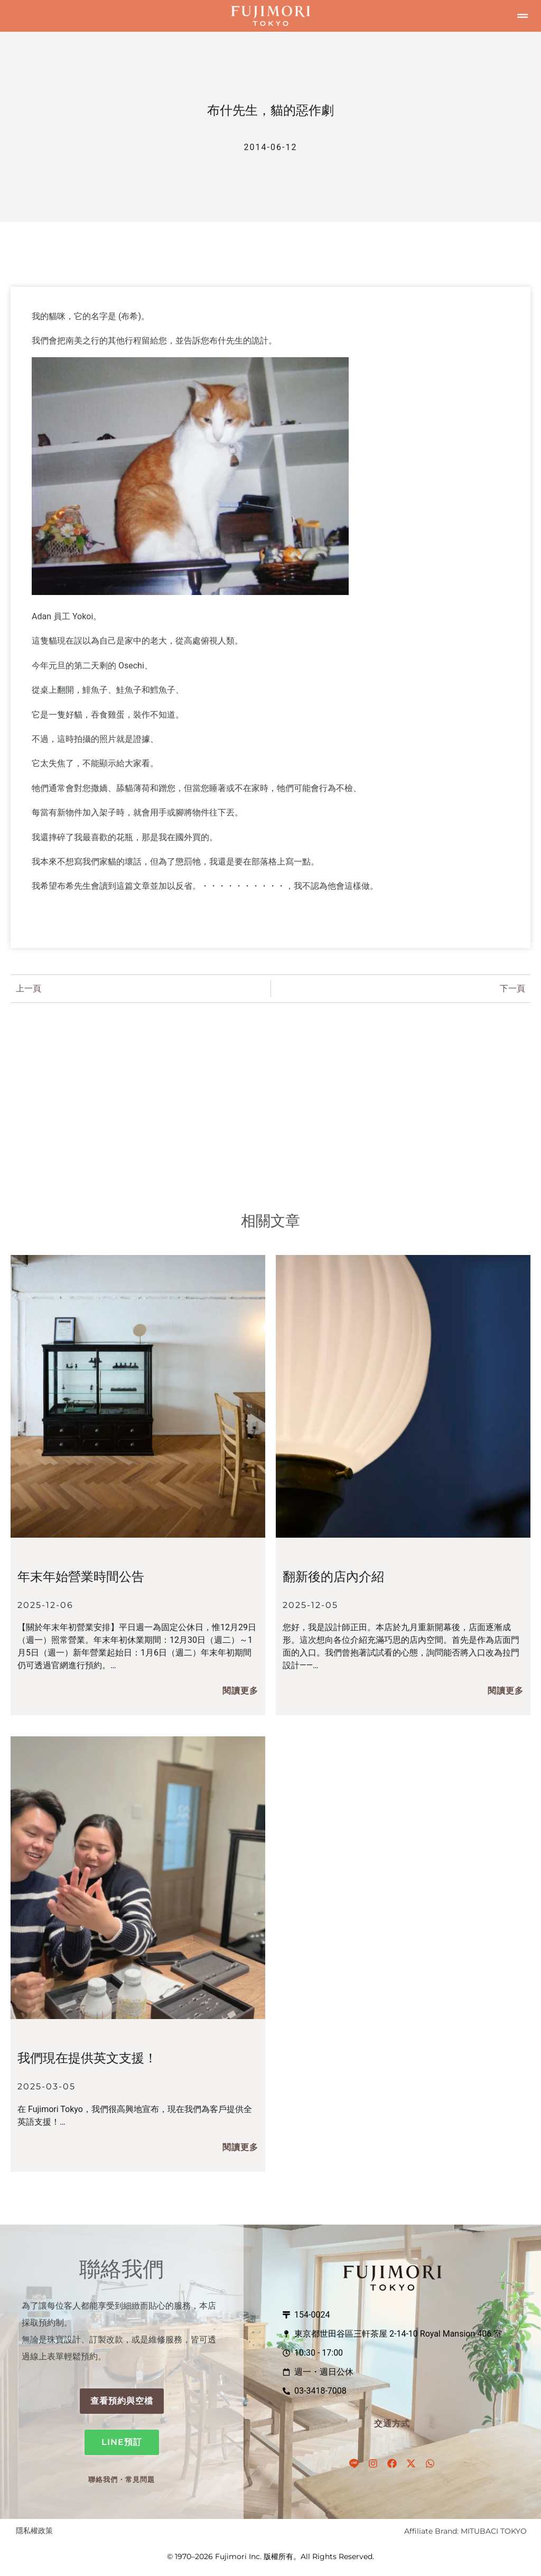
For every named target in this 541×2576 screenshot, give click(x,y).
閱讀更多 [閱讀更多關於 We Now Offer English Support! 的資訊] (240, 2147)
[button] (522, 16)
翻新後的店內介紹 (333, 1576)
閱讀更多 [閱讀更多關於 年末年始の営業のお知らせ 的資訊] (240, 1691)
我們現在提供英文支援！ (87, 2058)
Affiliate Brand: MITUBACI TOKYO (465, 2531)
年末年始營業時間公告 (80, 1576)
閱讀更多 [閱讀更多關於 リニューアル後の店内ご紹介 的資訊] (506, 1691)
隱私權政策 (34, 2530)
